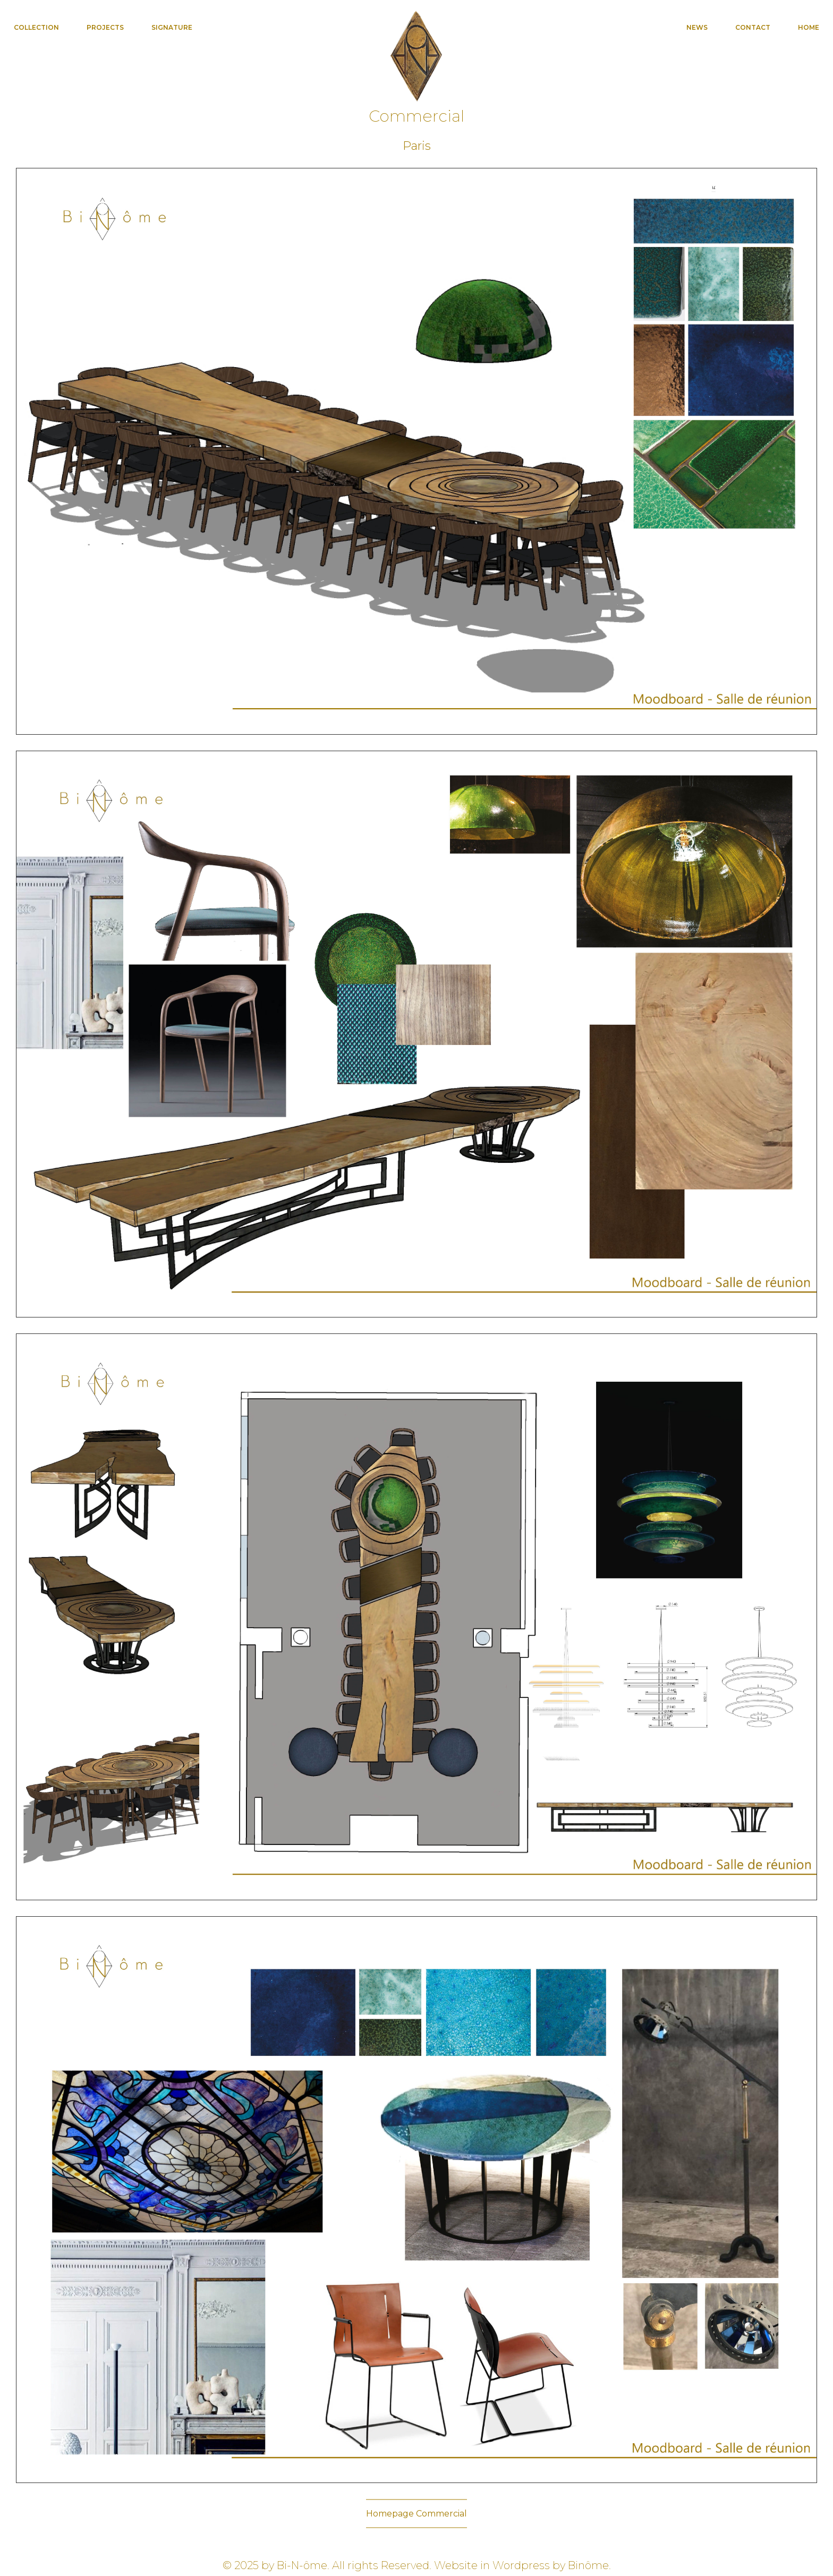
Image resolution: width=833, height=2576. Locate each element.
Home (808, 27)
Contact (752, 27)
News (697, 27)
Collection (36, 27)
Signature (171, 27)
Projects (105, 27)
